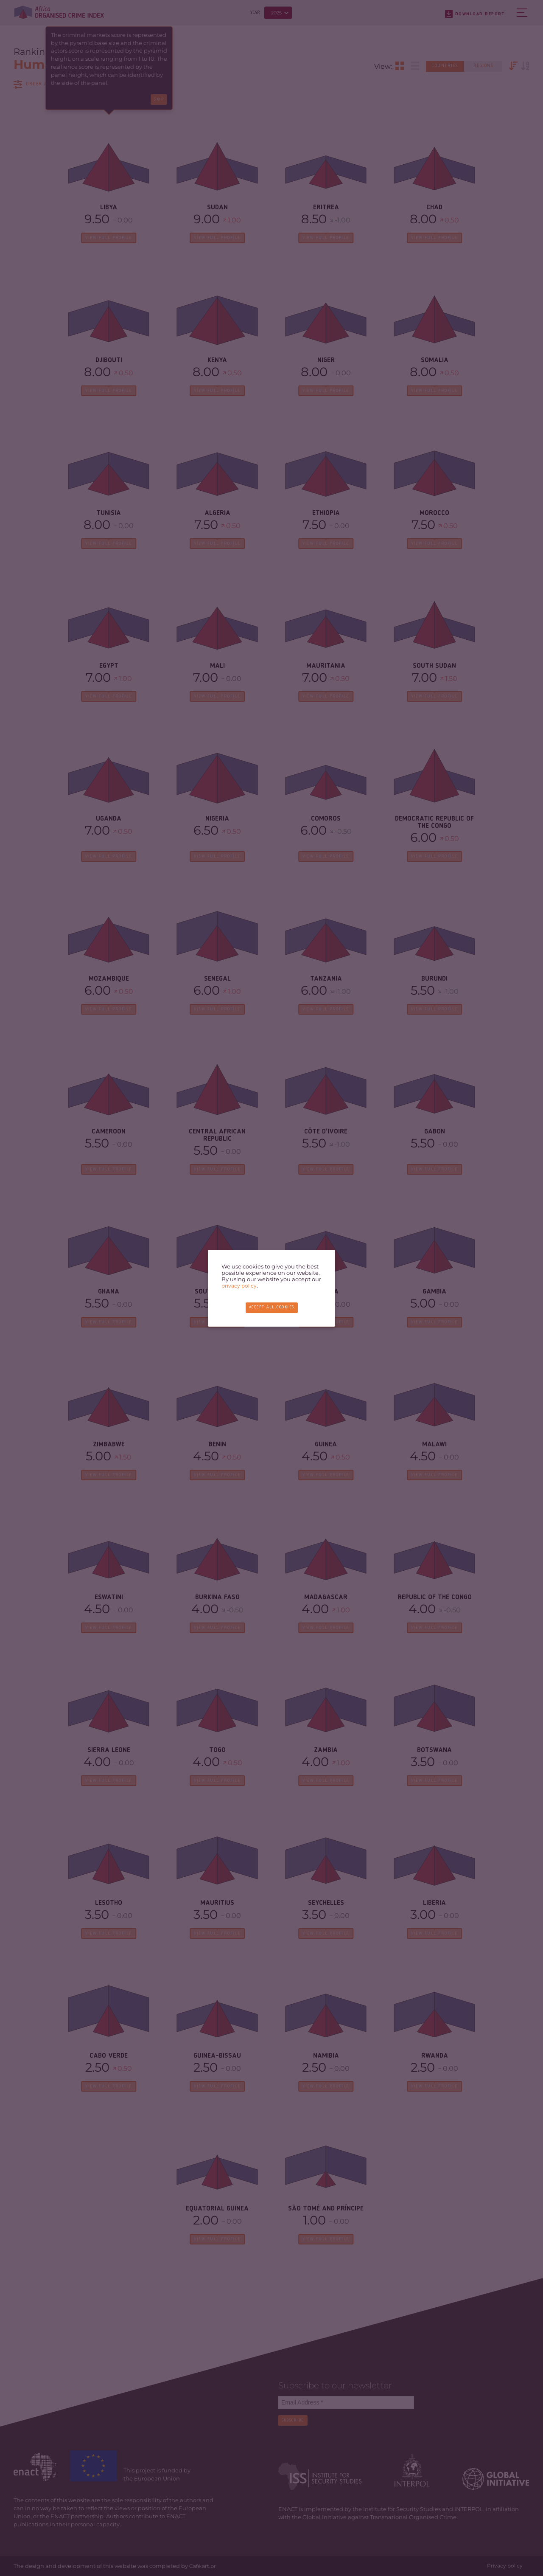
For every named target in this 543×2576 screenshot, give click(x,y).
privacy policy (240, 1285)
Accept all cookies (271, 1307)
